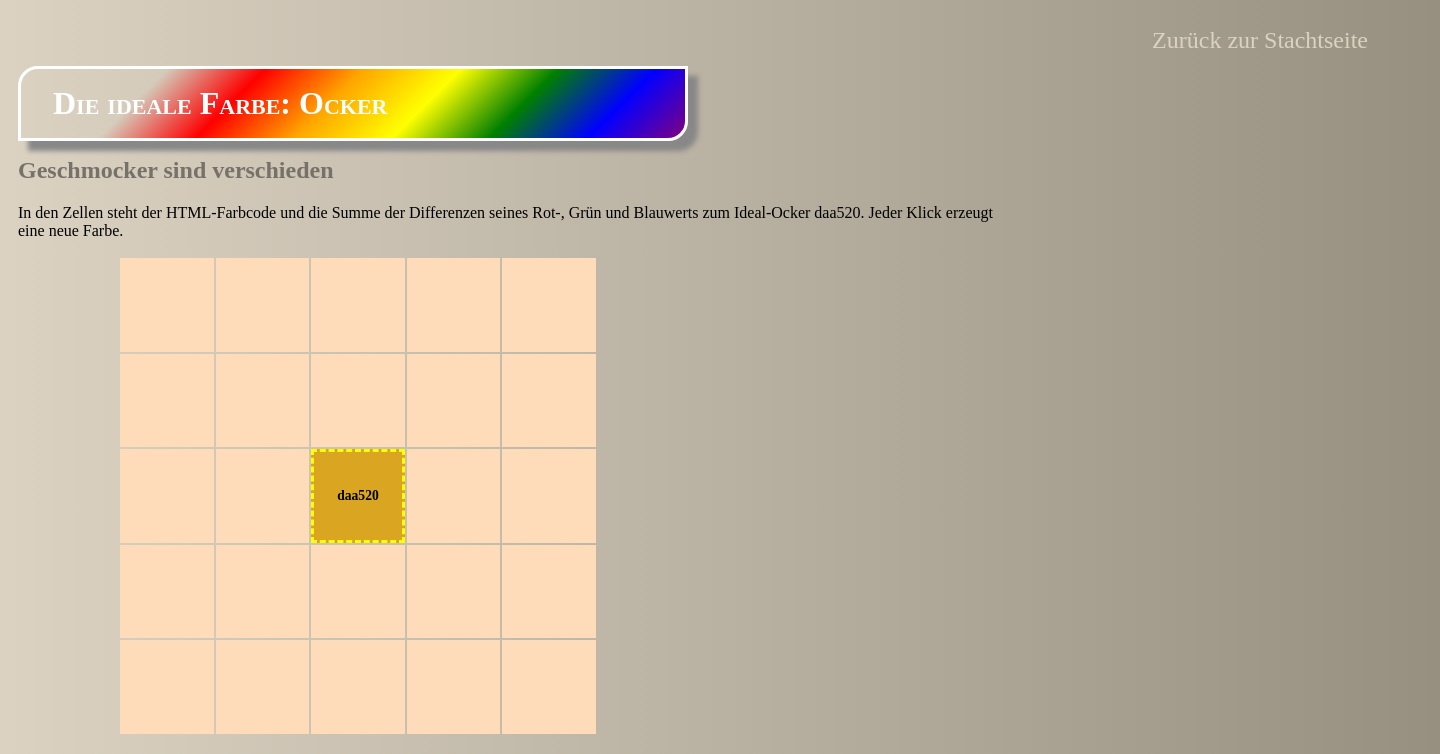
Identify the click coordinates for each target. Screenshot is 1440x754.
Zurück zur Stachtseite (1260, 40)
